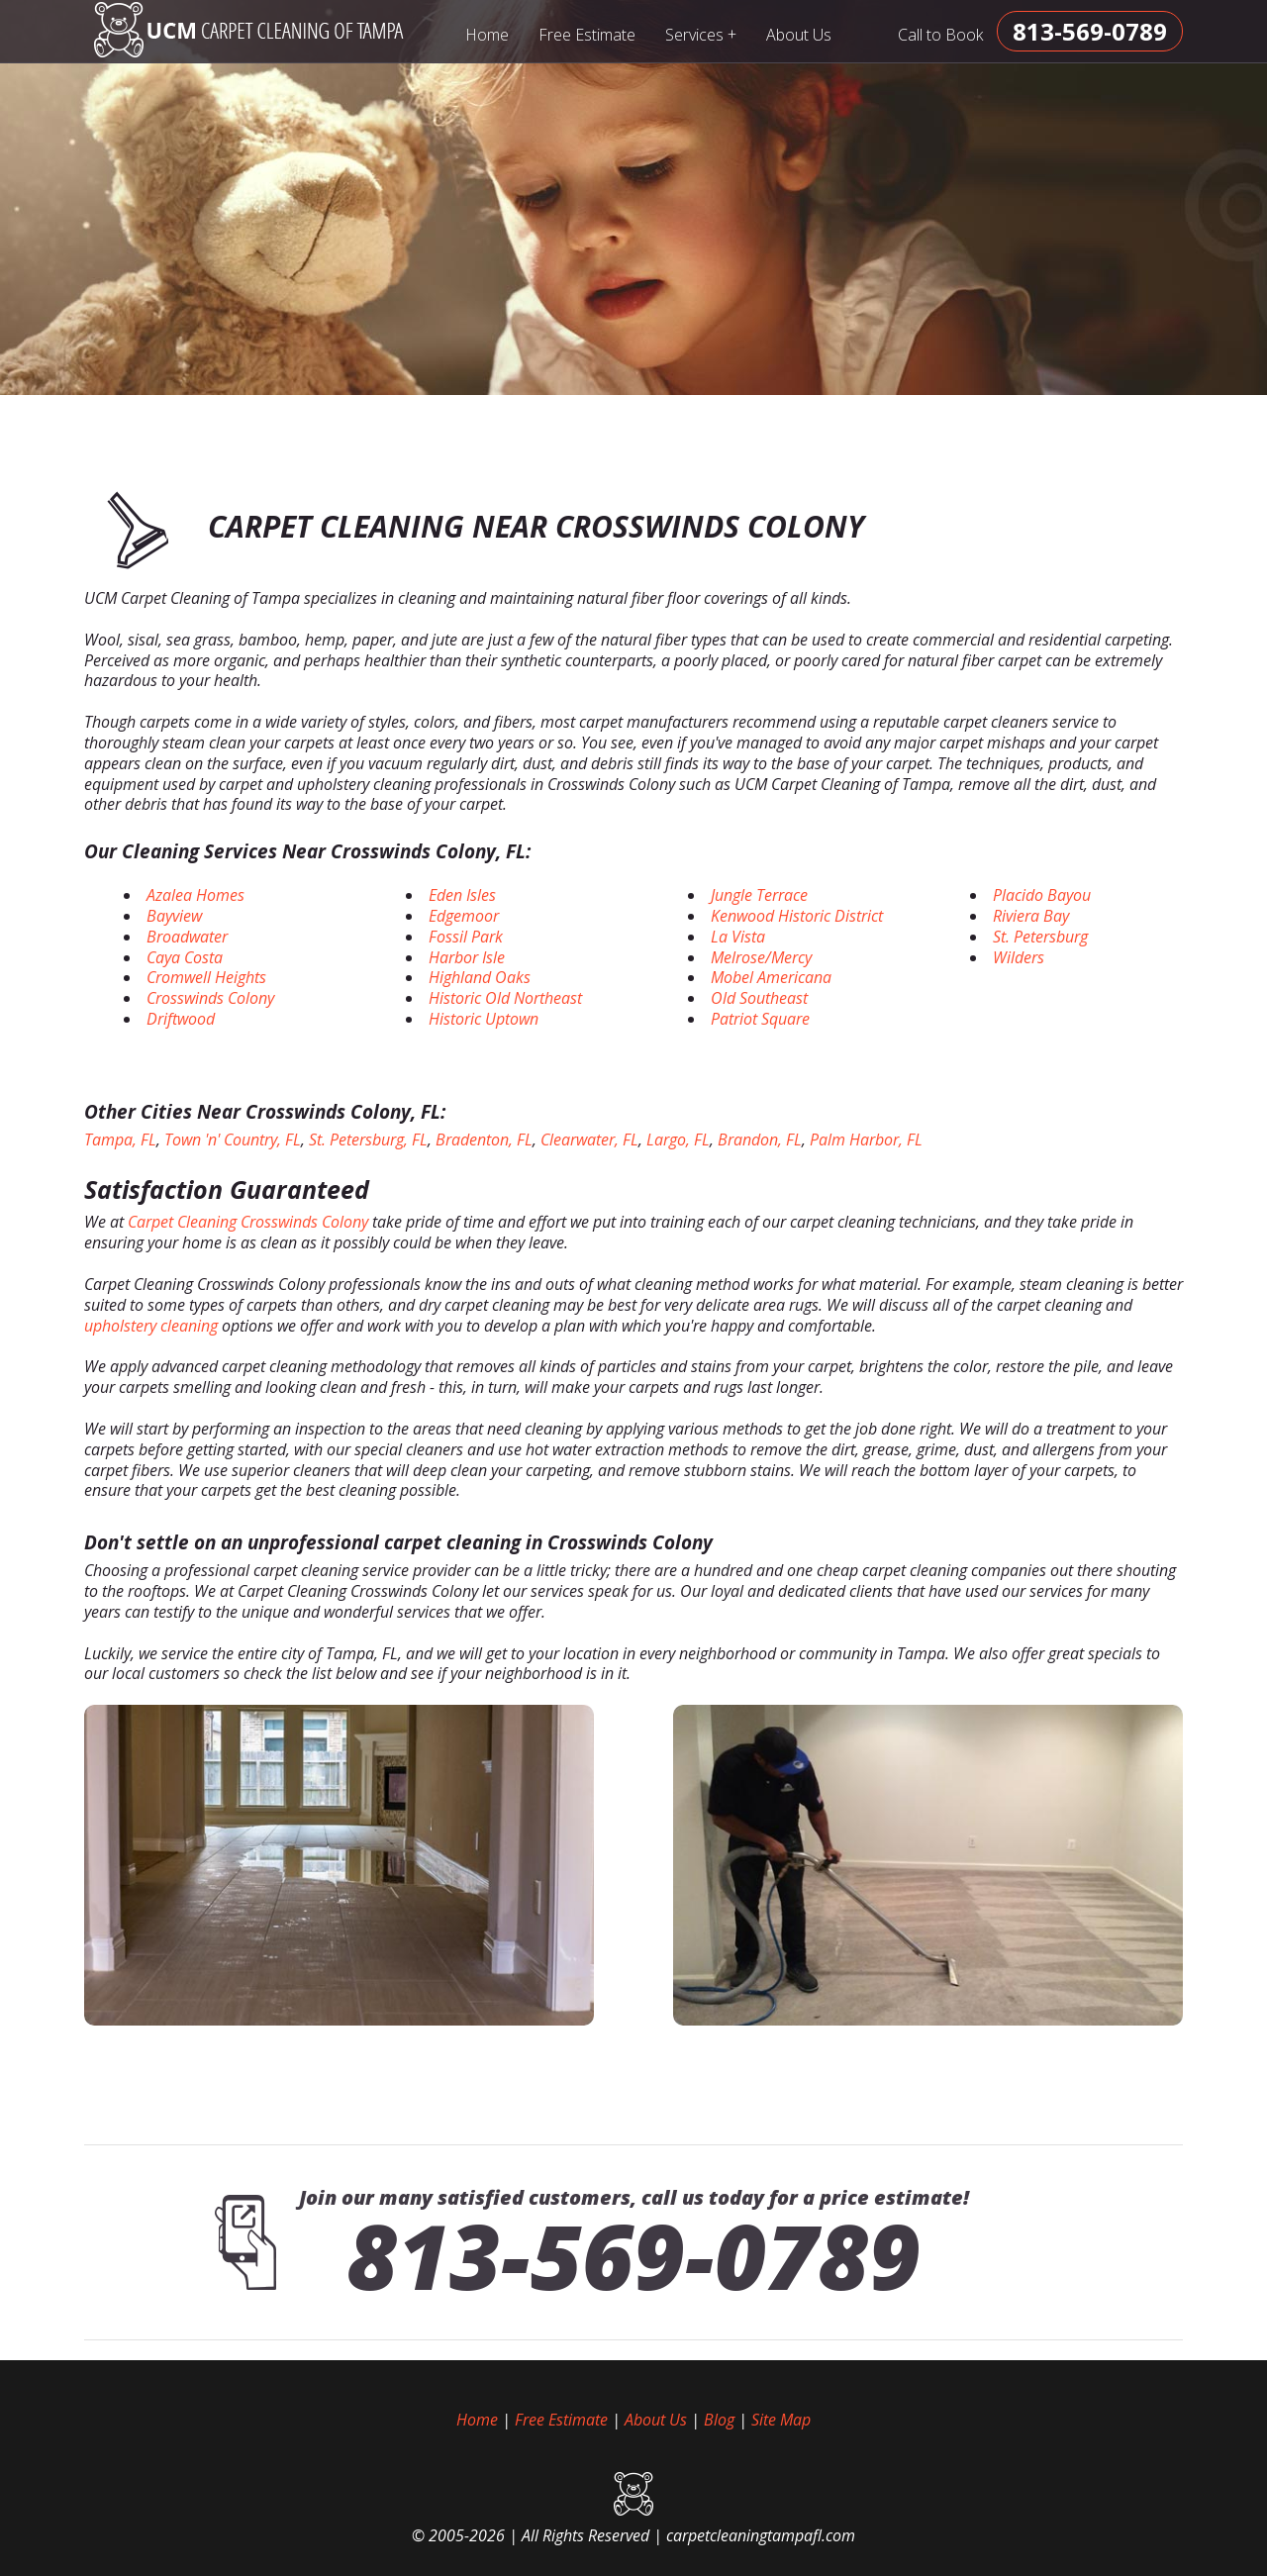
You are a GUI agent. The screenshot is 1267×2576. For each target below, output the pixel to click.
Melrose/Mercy (761, 957)
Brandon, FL (760, 1139)
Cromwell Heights (206, 977)
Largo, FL (678, 1139)
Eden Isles (462, 895)
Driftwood (180, 1019)
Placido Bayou (1042, 895)
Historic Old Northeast (505, 998)
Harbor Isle (467, 957)
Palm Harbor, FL (866, 1139)
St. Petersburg (1040, 936)
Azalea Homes (195, 895)
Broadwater (187, 936)
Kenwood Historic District (797, 916)
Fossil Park (466, 936)
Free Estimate (586, 35)
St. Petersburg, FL (368, 1139)
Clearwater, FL (589, 1139)
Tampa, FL (120, 1139)
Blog (719, 2419)
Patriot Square (760, 1019)
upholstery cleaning (151, 1326)
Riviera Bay (1031, 916)
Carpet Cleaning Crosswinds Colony (248, 1222)
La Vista (738, 936)
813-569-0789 (633, 2255)
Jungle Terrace (759, 895)
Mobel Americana (771, 977)
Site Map (781, 2419)
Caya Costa (184, 957)
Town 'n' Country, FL (232, 1139)
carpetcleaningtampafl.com (760, 2535)
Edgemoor (464, 916)
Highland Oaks (480, 977)
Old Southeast (759, 998)
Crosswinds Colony (210, 998)
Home (487, 35)
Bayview (174, 916)
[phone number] (1090, 31)
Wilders (1018, 957)
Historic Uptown (483, 1019)
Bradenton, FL (484, 1139)
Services (701, 34)
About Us (798, 35)
